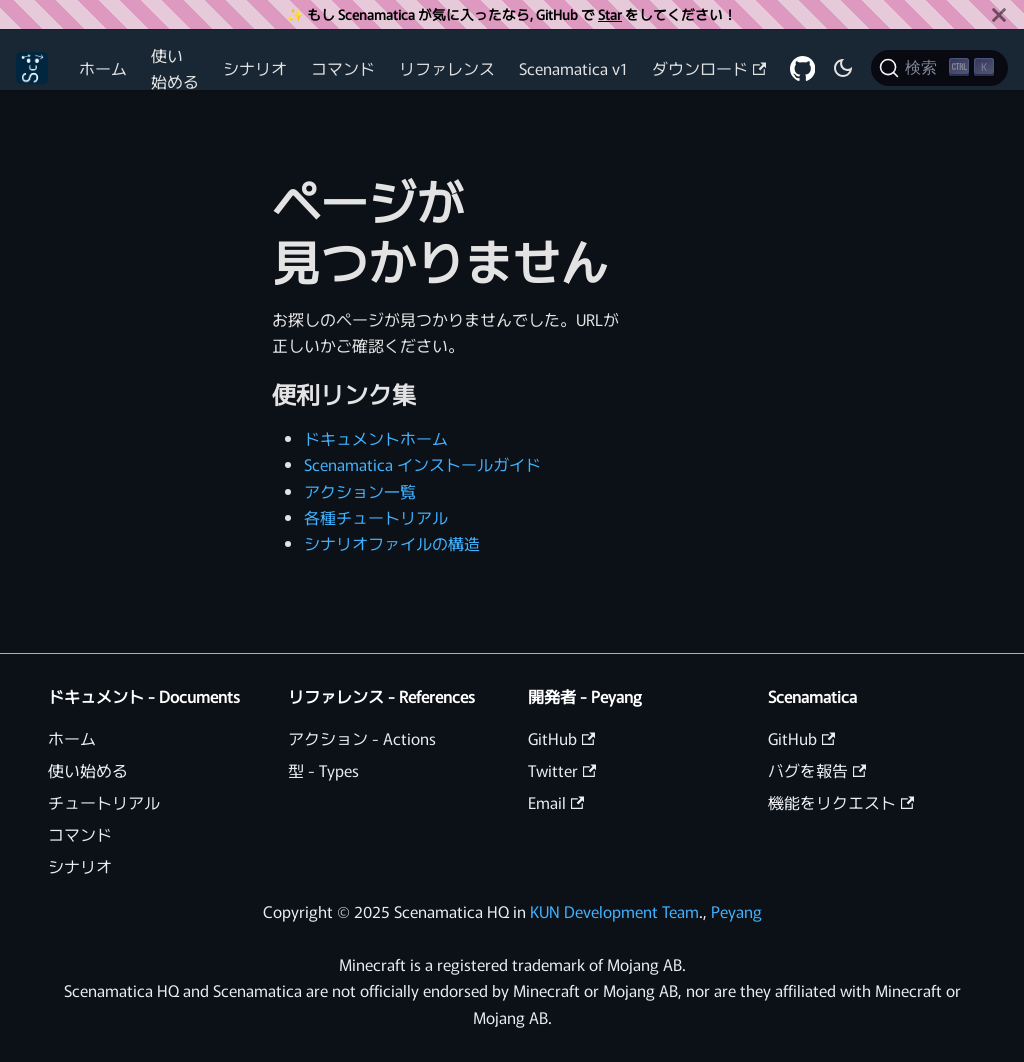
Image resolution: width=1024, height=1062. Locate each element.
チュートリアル (104, 802)
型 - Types (323, 770)
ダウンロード (709, 68)
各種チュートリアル (376, 517)
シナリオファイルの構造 (392, 543)
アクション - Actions (362, 738)
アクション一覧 (360, 491)
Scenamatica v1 (573, 68)
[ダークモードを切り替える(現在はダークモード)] (843, 68)
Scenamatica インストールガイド (422, 464)
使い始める (175, 68)
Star (610, 14)
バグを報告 (817, 770)
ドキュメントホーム (376, 438)
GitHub (561, 738)
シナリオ (255, 68)
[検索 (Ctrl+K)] (939, 68)
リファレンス (447, 68)
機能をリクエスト (841, 802)
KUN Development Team (614, 911)
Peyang (736, 911)
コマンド (343, 68)
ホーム (103, 68)
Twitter (562, 770)
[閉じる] (999, 14)
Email (556, 802)
